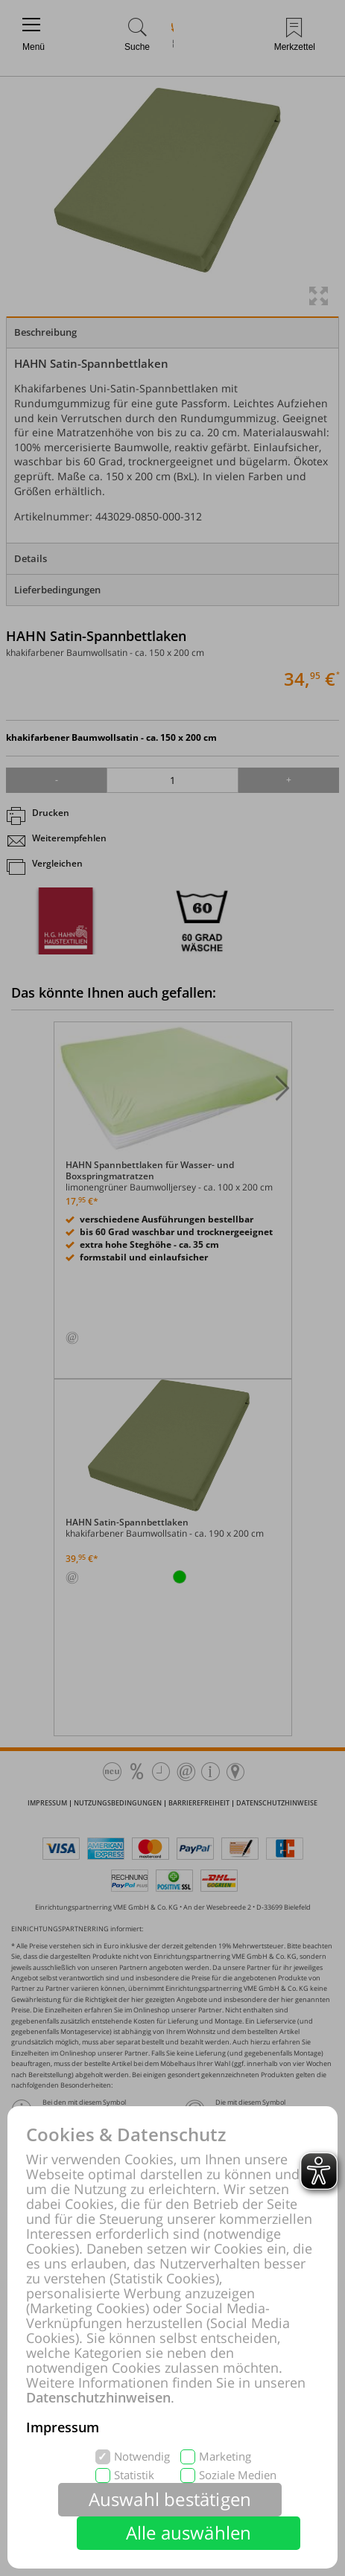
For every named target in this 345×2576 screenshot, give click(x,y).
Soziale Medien (237, 2475)
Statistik (134, 2475)
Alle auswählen (189, 2532)
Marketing (225, 2456)
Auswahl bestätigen (170, 2499)
